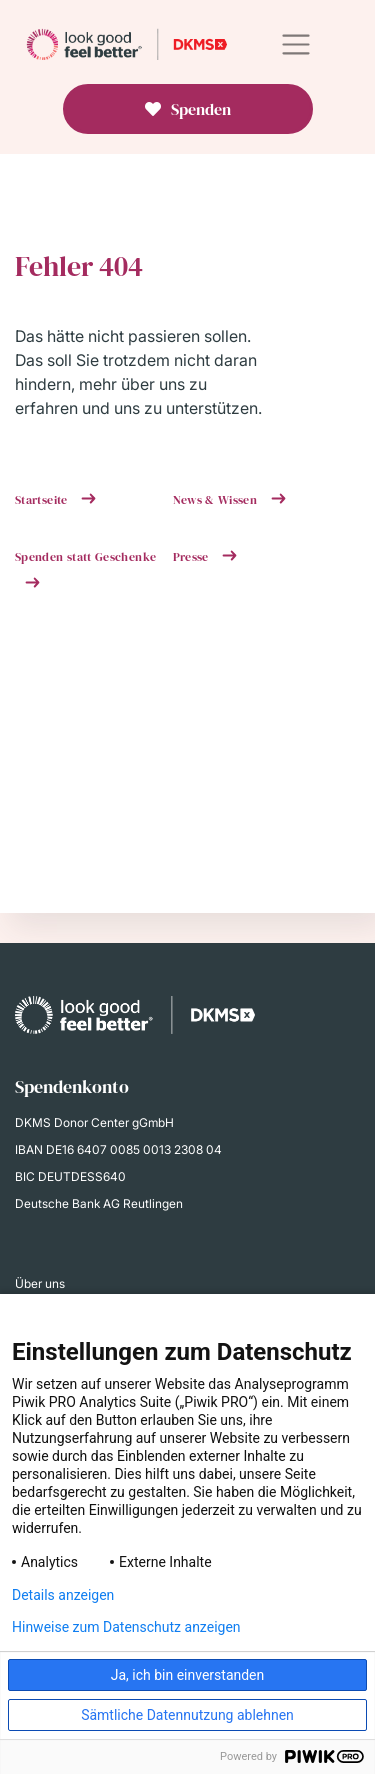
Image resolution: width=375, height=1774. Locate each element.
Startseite (43, 500)
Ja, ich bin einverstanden (188, 1675)
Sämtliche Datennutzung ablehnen (187, 1715)
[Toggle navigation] (295, 44)
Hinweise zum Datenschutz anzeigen (126, 1627)
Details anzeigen (63, 1595)
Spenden (201, 109)
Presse (193, 557)
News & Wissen (217, 500)
